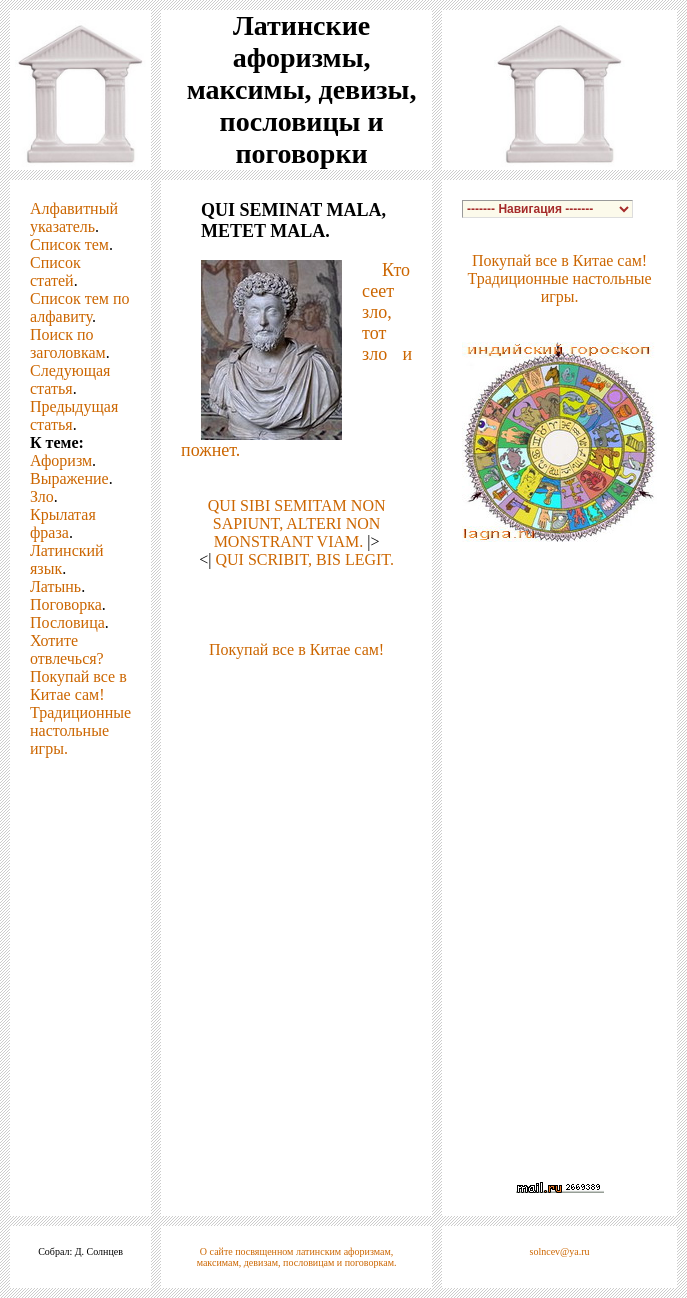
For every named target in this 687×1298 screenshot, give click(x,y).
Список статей (55, 271)
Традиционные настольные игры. (80, 730)
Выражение (69, 478)
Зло (42, 496)
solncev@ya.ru (560, 1251)
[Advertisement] (296, 759)
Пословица (67, 622)
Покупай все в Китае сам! (78, 685)
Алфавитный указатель (74, 217)
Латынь (55, 586)
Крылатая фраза (63, 523)
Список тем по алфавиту (79, 307)
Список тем (69, 244)
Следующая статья (70, 379)
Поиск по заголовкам (68, 343)
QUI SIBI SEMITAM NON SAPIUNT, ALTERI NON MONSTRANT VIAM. (297, 523)
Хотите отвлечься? (67, 649)
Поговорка (66, 604)
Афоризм (61, 460)
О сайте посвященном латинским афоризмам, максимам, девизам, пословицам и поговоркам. (297, 1257)
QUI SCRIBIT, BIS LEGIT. (304, 559)
